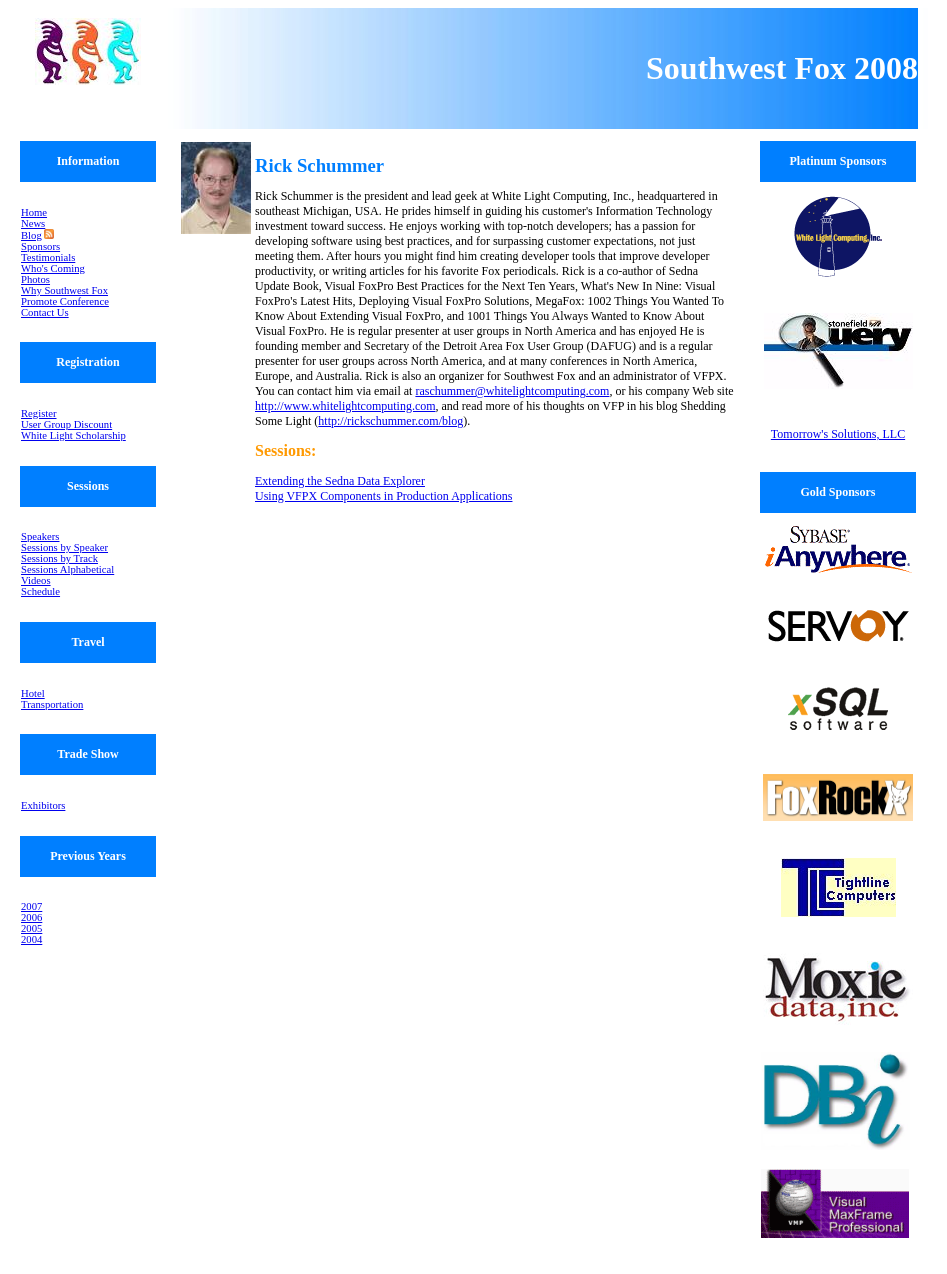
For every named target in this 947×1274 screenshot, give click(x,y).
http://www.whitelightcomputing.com (345, 406)
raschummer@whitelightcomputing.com (512, 391)
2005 (31, 928)
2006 (31, 917)
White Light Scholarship (73, 435)
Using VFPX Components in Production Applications (383, 496)
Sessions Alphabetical (67, 569)
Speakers (40, 536)
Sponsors (40, 246)
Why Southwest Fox (64, 290)
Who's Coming (53, 268)
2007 (31, 906)
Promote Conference (65, 301)
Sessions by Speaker (64, 547)
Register (39, 413)
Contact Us (45, 312)
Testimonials (48, 257)
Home (34, 212)
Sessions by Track (59, 558)
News (33, 223)
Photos (35, 279)
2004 (31, 939)
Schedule (40, 591)
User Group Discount (66, 424)
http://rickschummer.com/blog (390, 421)
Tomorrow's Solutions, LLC (838, 434)
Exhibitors (43, 805)
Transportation (52, 704)
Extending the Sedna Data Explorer (340, 481)
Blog (31, 235)
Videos (36, 580)
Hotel (33, 693)
